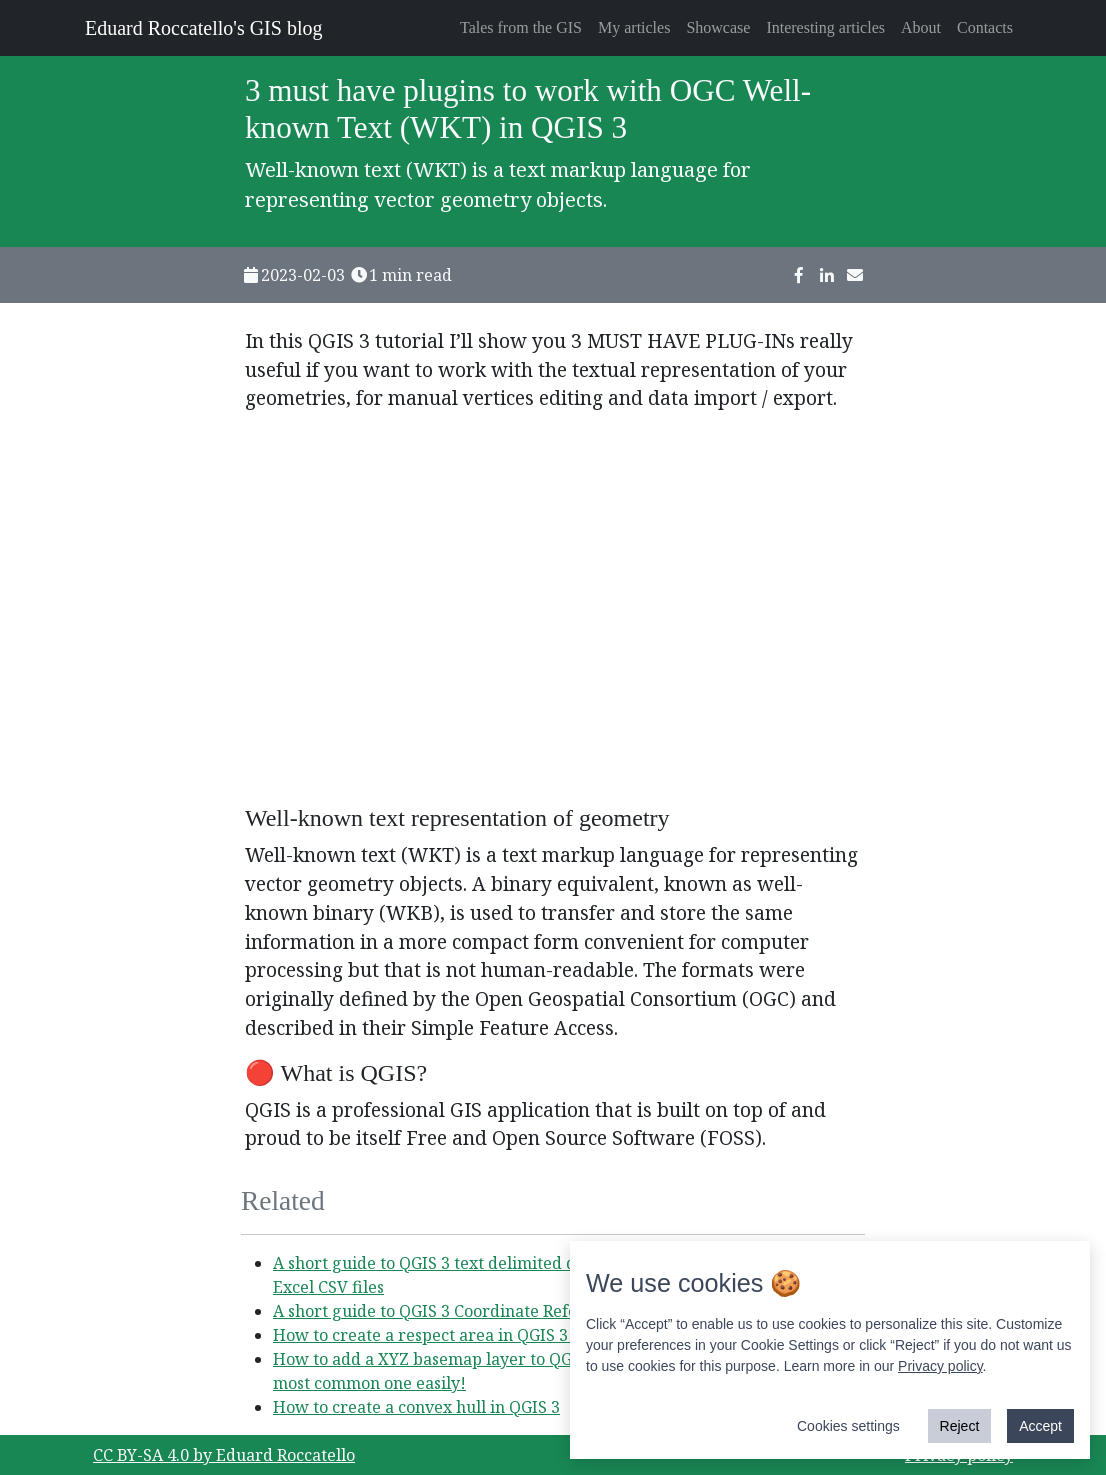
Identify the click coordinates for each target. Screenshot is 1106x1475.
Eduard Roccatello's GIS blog (203, 28)
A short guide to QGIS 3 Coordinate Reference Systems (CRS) (502, 1311)
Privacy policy (940, 1366)
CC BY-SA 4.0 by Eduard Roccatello (224, 1455)
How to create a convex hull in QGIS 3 (416, 1407)
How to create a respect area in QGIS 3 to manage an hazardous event (540, 1335)
